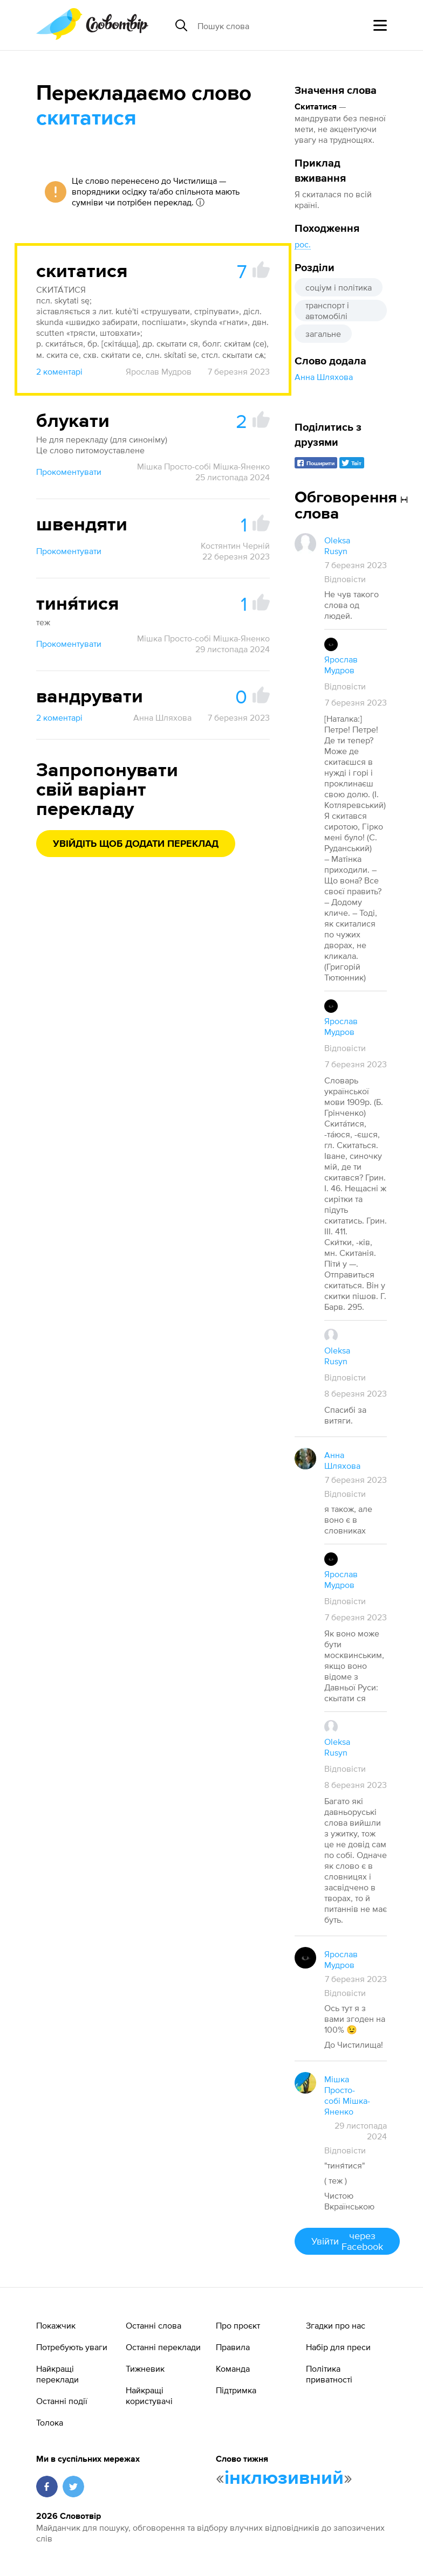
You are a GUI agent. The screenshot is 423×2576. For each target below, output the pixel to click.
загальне (323, 334)
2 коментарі (59, 371)
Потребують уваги (71, 2347)
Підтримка (236, 2390)
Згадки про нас (335, 2325)
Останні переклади (163, 2347)
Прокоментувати (68, 471)
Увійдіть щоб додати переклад (136, 844)
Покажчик (56, 2325)
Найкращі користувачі (149, 2395)
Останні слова (153, 2325)
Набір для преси (338, 2347)
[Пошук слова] (280, 25)
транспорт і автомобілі (327, 310)
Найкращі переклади (57, 2374)
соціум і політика (338, 287)
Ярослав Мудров (159, 371)
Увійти (347, 2241)
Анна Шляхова (324, 377)
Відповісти (345, 579)
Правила (233, 2347)
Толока (49, 2422)
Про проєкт (238, 2325)
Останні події (61, 2401)
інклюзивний (284, 2478)
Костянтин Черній (235, 545)
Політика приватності (329, 2374)
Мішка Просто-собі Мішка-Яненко (203, 466)
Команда (233, 2368)
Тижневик (145, 2368)
